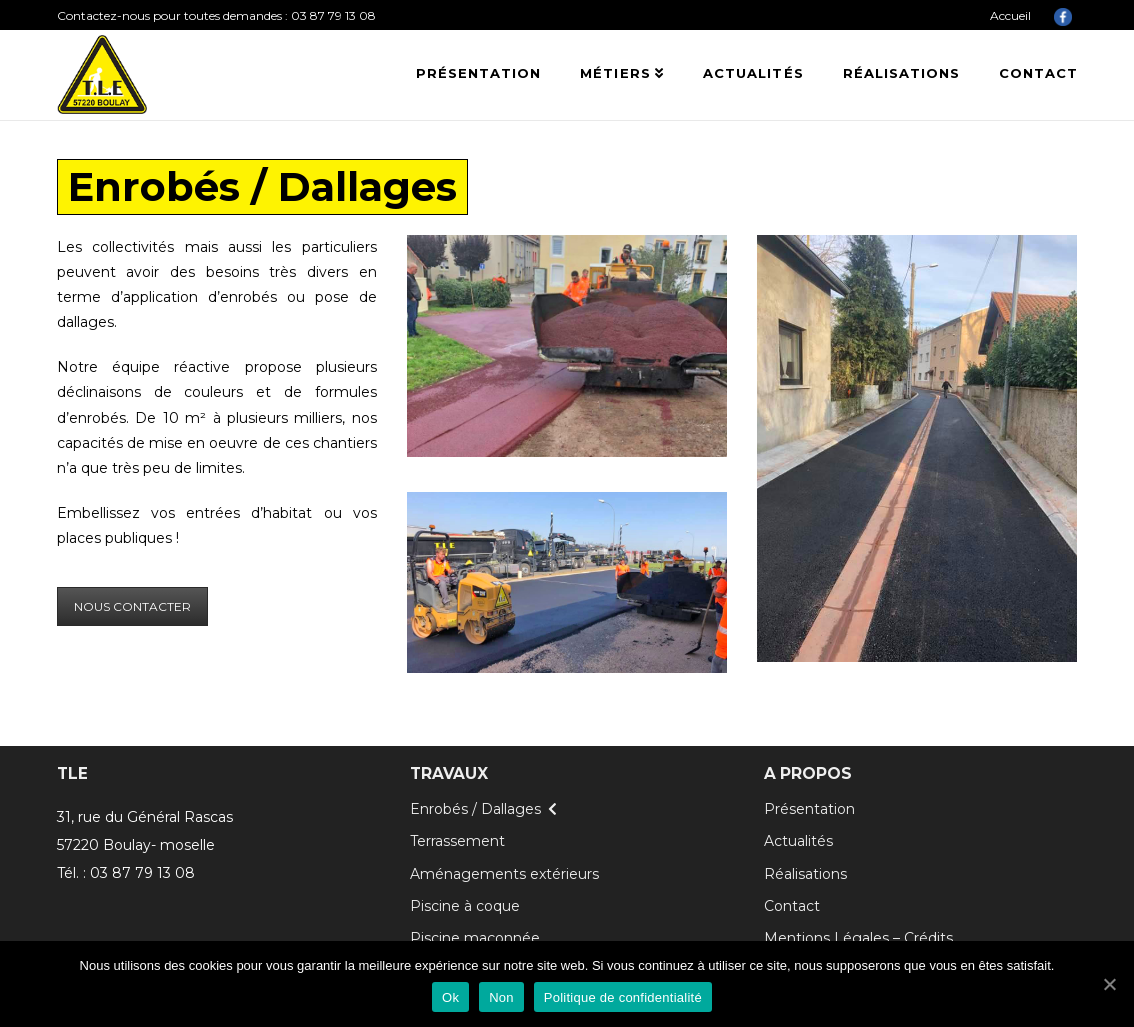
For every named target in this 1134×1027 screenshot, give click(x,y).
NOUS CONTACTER (132, 606)
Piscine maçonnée (475, 938)
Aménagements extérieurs (504, 874)
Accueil (1010, 15)
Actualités (798, 841)
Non (501, 997)
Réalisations (805, 874)
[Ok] (1109, 984)
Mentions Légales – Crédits (858, 938)
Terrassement (457, 841)
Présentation (809, 809)
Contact (792, 906)
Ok (450, 997)
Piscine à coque (465, 906)
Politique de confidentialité (623, 997)
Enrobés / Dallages (475, 809)
